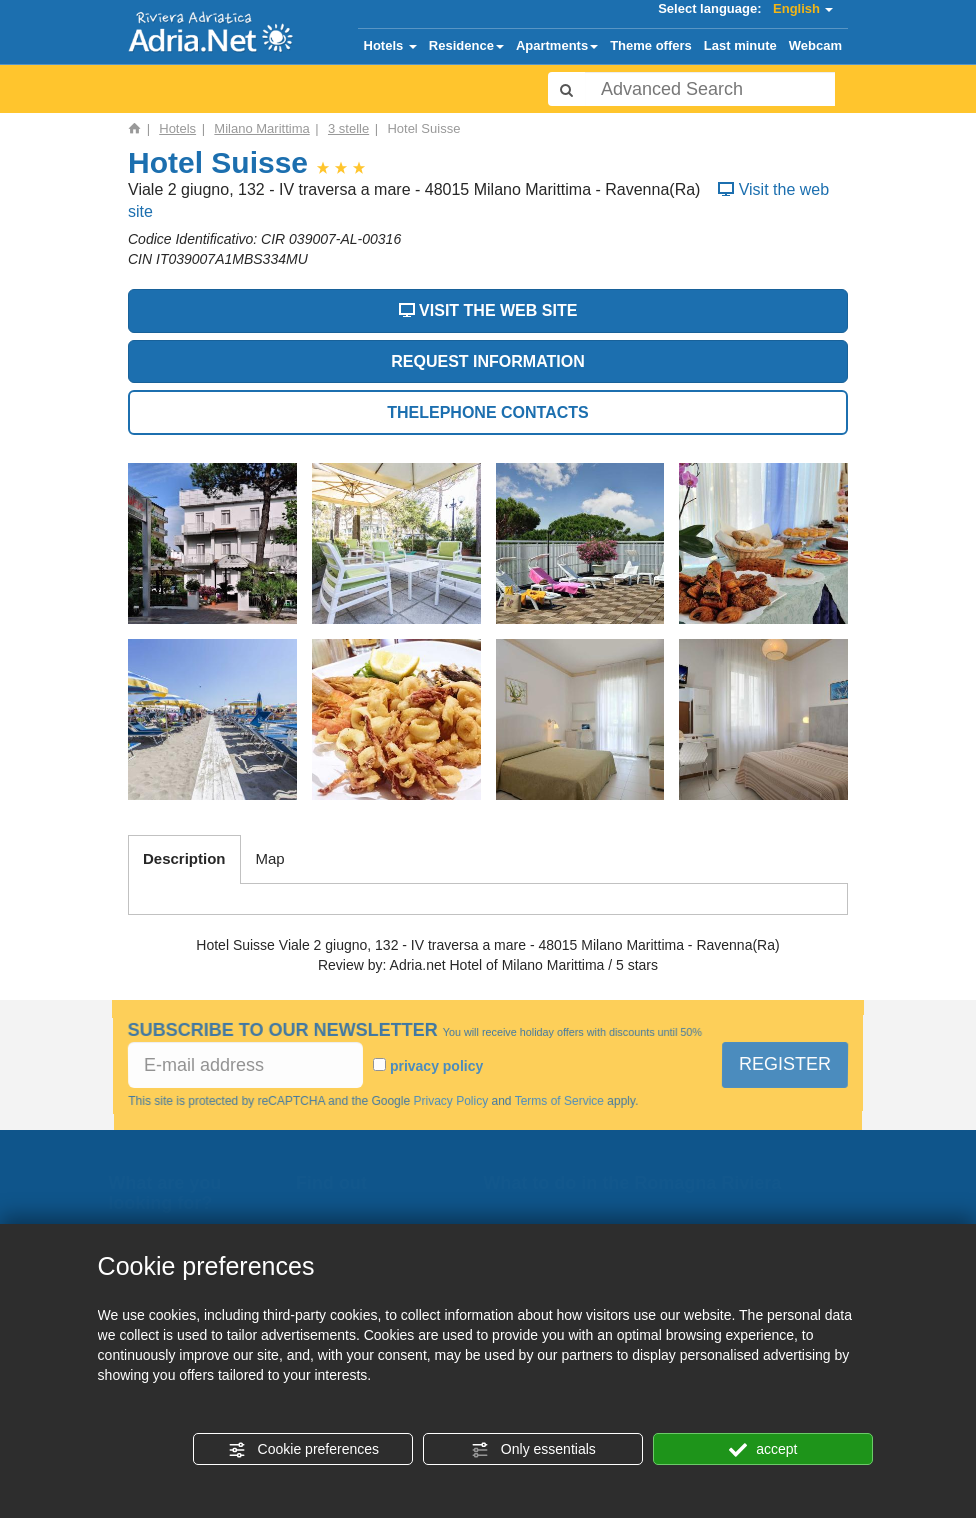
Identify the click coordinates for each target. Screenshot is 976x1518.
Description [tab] (184, 858)
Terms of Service (558, 1101)
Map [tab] (270, 858)
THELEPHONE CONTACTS (487, 412)
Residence (466, 45)
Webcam (815, 45)
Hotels (390, 45)
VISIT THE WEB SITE (488, 310)
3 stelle (348, 128)
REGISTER (785, 1064)
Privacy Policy (451, 1101)
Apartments (557, 45)
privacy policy (437, 1066)
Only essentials (533, 1450)
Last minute (740, 45)
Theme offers (651, 45)
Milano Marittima (261, 128)
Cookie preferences (303, 1450)
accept (763, 1450)
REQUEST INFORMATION (487, 361)
